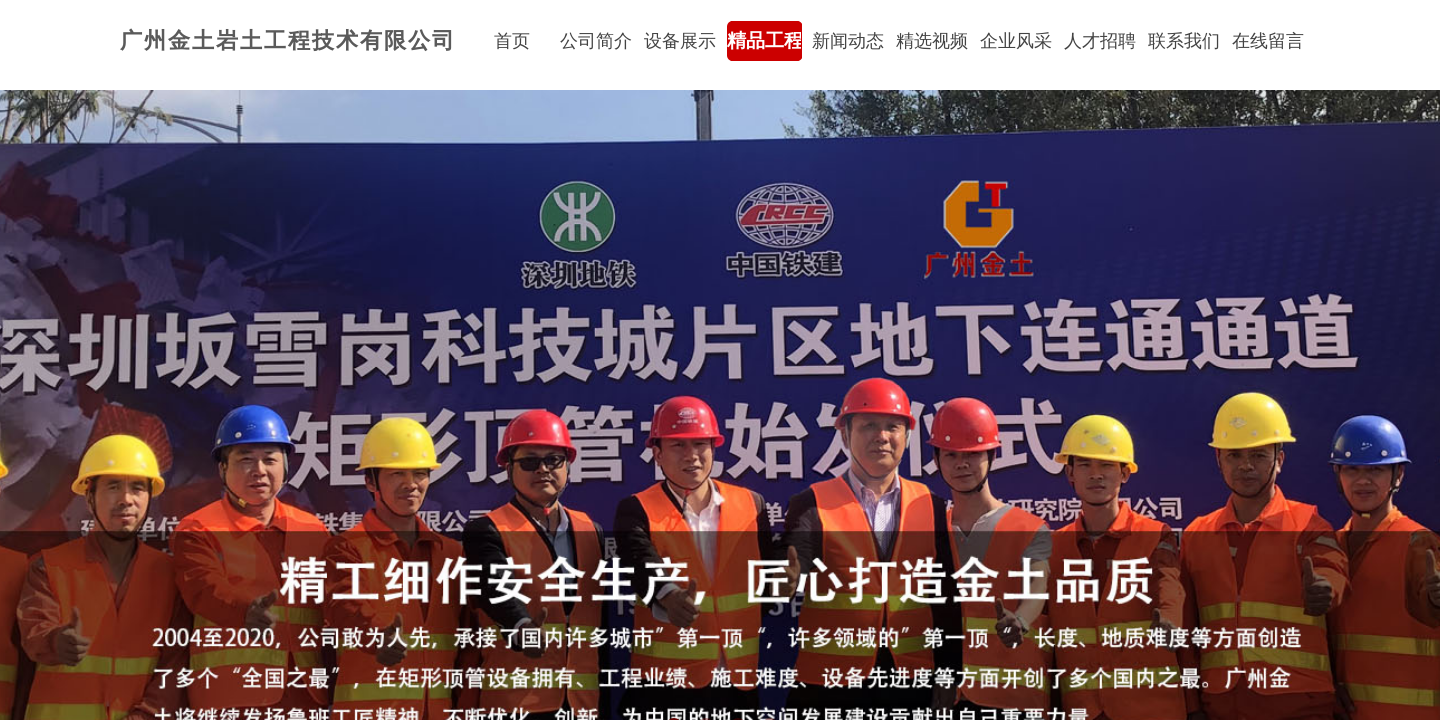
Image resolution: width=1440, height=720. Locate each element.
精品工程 (764, 40)
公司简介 (596, 41)
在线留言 (1268, 41)
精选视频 (932, 41)
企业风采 (1016, 41)
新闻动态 (848, 41)
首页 (512, 41)
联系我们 (1184, 41)
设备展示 (680, 41)
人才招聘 (1100, 41)
